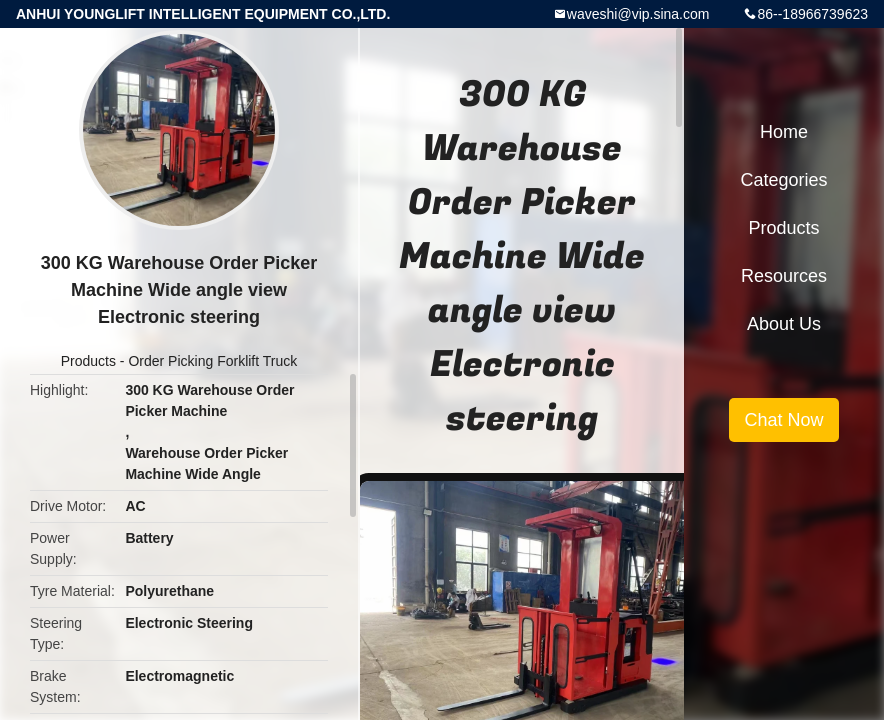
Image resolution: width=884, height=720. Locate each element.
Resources (784, 276)
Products (88, 361)
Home (784, 132)
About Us (784, 324)
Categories (783, 180)
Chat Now (783, 420)
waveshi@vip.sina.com (638, 14)
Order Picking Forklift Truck (212, 361)
